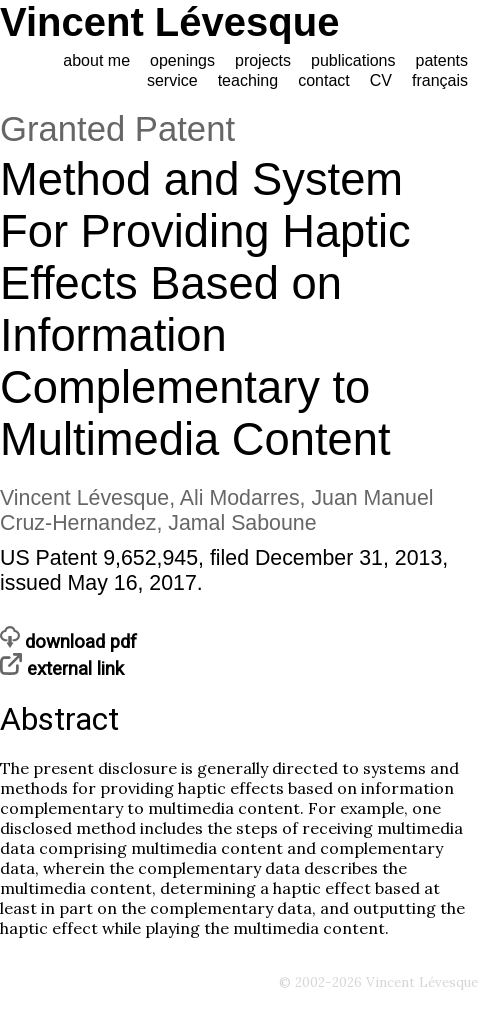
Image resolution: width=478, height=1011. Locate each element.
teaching (248, 80)
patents (442, 60)
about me (96, 60)
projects (263, 60)
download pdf (68, 642)
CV (381, 80)
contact (324, 80)
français (440, 80)
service (172, 80)
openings (182, 60)
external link (62, 669)
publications (353, 60)
